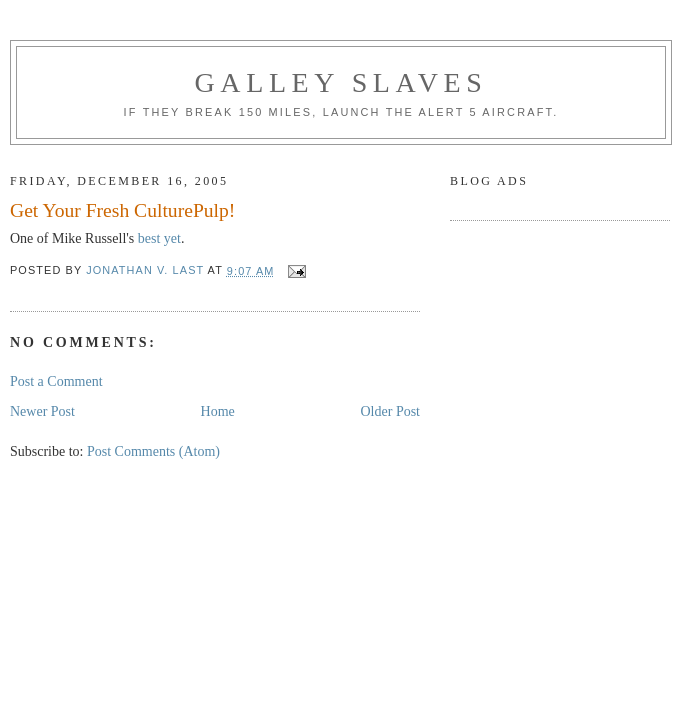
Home (218, 411)
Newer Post (42, 411)
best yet (159, 238)
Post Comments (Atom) (153, 451)
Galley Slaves (341, 82)
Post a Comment (56, 381)
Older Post (391, 411)
